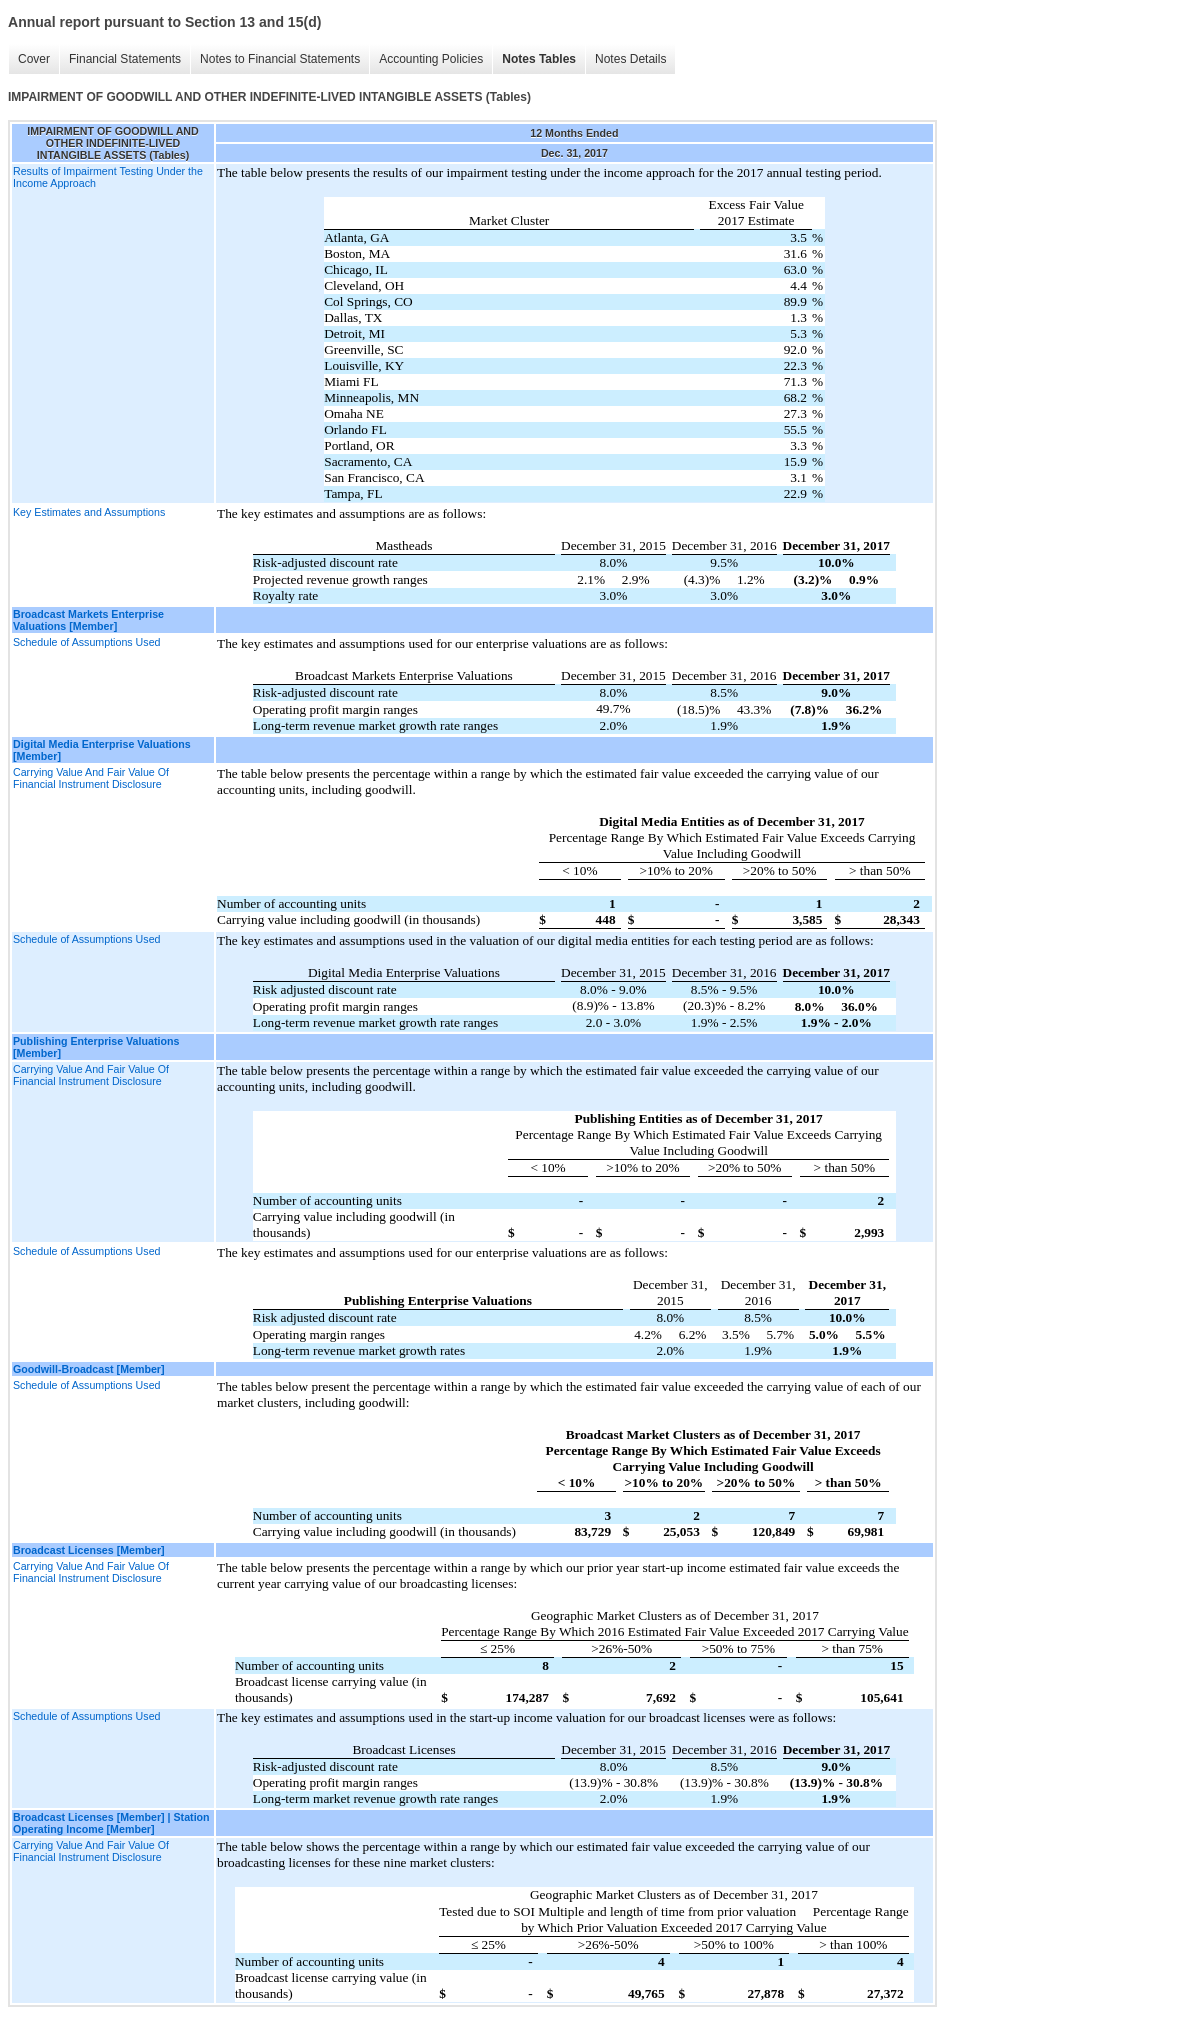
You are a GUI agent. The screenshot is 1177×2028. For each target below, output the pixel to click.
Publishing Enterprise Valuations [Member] (96, 1047)
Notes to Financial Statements (280, 59)
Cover (34, 59)
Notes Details (630, 59)
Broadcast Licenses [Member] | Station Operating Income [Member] (111, 1823)
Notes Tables (539, 59)
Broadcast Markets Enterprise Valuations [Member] (88, 620)
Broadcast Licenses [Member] (89, 1550)
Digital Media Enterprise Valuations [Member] (102, 750)
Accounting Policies (431, 59)
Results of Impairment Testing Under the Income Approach (108, 177)
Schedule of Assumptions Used (87, 642)
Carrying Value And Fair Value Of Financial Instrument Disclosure (91, 778)
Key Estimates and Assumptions (89, 512)
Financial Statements (125, 59)
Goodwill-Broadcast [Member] (89, 1369)
